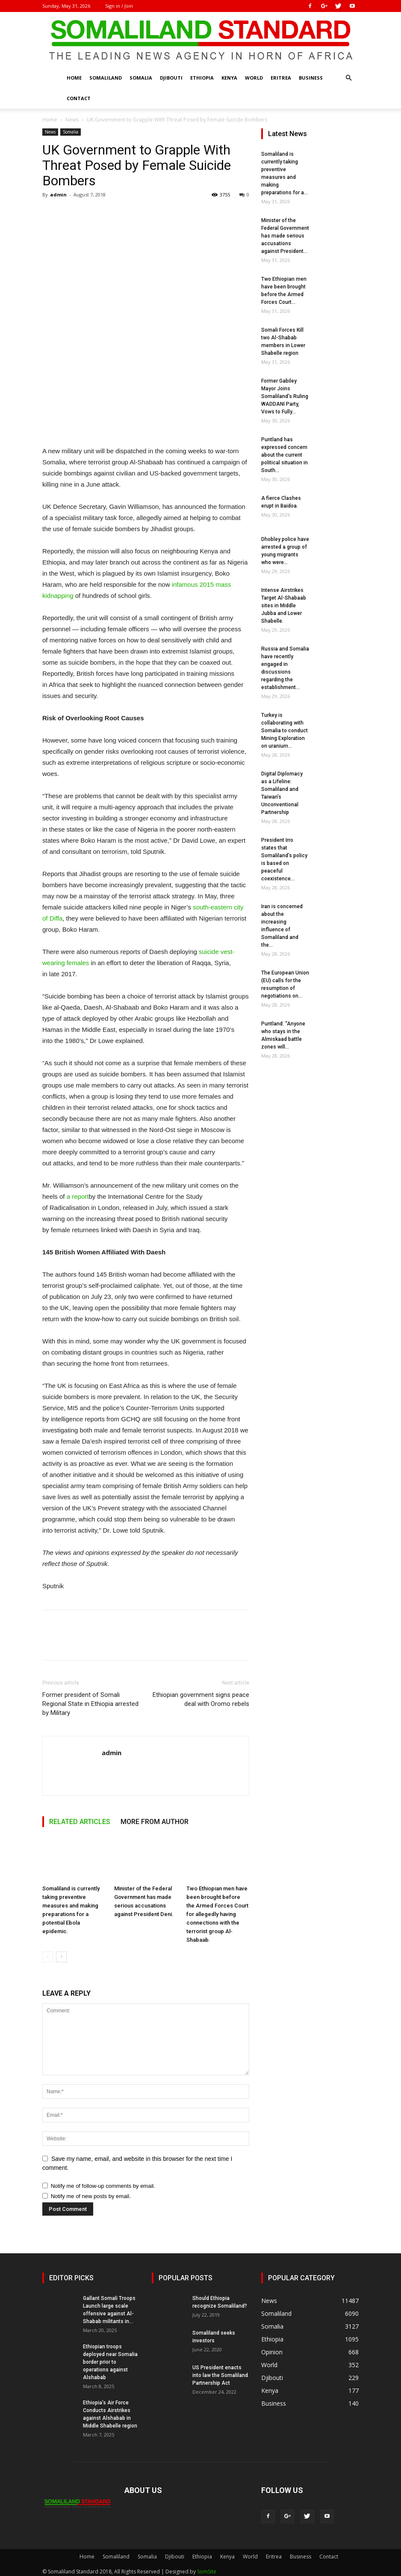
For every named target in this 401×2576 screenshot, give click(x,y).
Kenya (229, 77)
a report (78, 1196)
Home (74, 77)
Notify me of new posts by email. (91, 2196)
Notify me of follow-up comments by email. (103, 2186)
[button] (348, 78)
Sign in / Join (119, 6)
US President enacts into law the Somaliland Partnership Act (220, 2375)
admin (58, 194)
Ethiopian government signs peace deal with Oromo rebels (201, 1699)
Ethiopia (202, 77)
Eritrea (281, 77)
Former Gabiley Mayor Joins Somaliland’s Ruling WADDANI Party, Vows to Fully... (284, 396)
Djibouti (171, 77)
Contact (79, 98)
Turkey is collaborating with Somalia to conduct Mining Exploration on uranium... (284, 730)
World (254, 77)
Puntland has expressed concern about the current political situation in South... (284, 455)
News (72, 119)
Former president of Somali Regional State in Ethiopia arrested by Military (90, 1704)
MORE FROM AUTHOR (155, 1822)
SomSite (206, 2571)
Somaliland (105, 77)
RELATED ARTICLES (79, 1822)
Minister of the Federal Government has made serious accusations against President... (285, 235)
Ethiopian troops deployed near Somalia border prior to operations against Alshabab (110, 2362)
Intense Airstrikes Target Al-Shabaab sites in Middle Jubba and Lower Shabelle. (283, 605)
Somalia (141, 77)
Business (311, 77)
